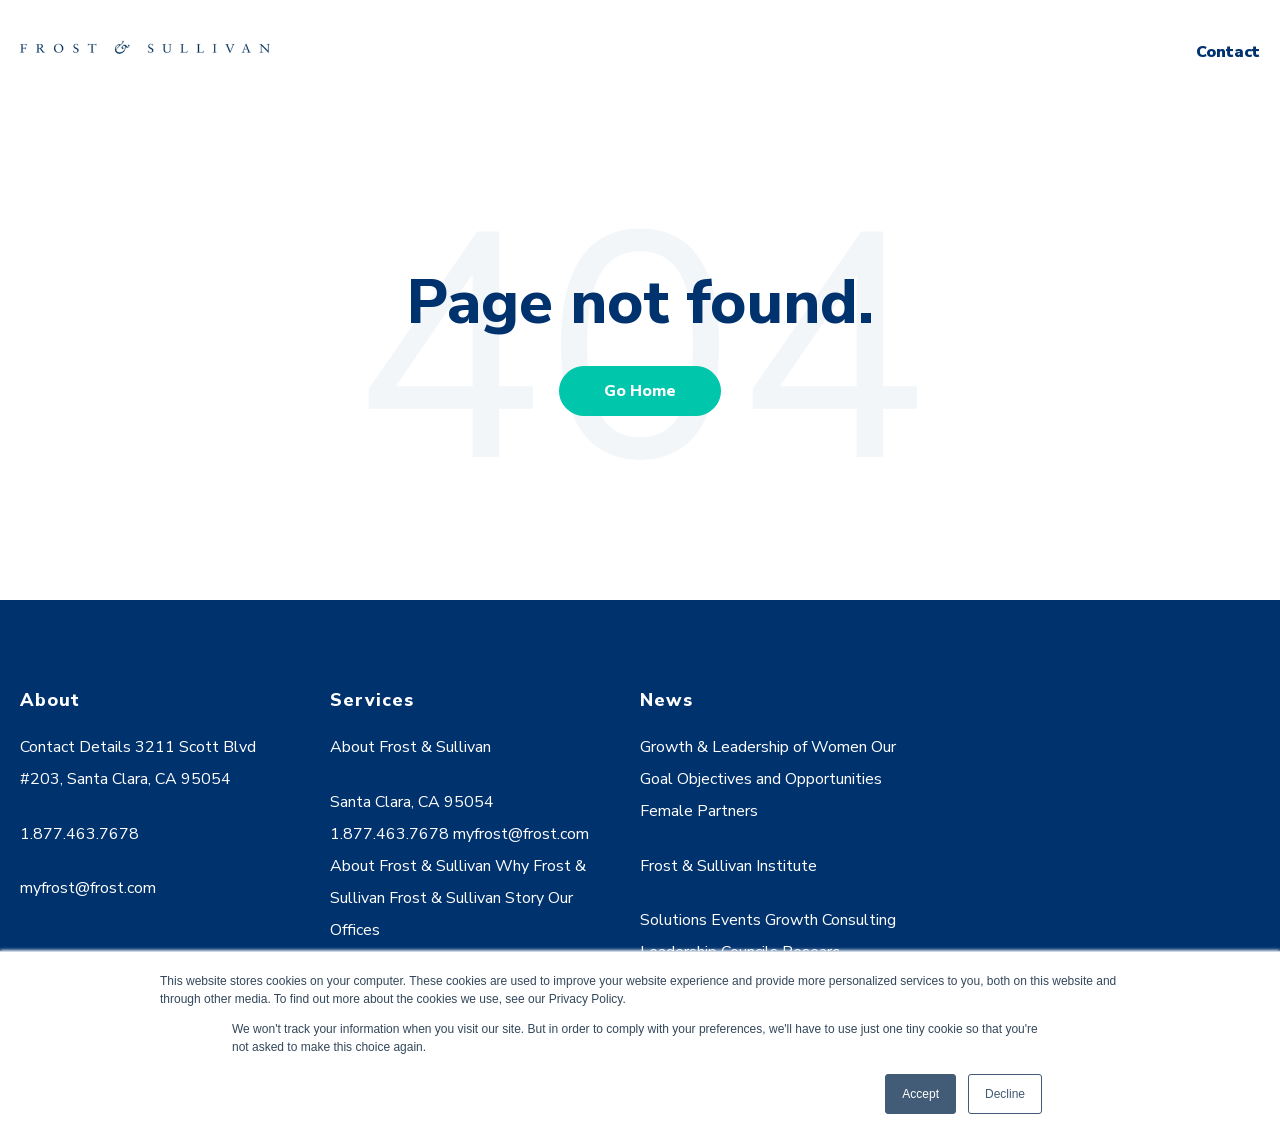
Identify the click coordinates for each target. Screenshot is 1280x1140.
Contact (1228, 52)
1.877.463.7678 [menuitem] (79, 834)
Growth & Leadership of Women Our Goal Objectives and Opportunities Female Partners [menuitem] (768, 779)
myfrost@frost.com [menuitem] (88, 888)
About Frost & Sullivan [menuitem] (410, 747)
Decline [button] (1005, 1094)
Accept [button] (920, 1094)
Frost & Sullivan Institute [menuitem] (728, 866)
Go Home (640, 391)
